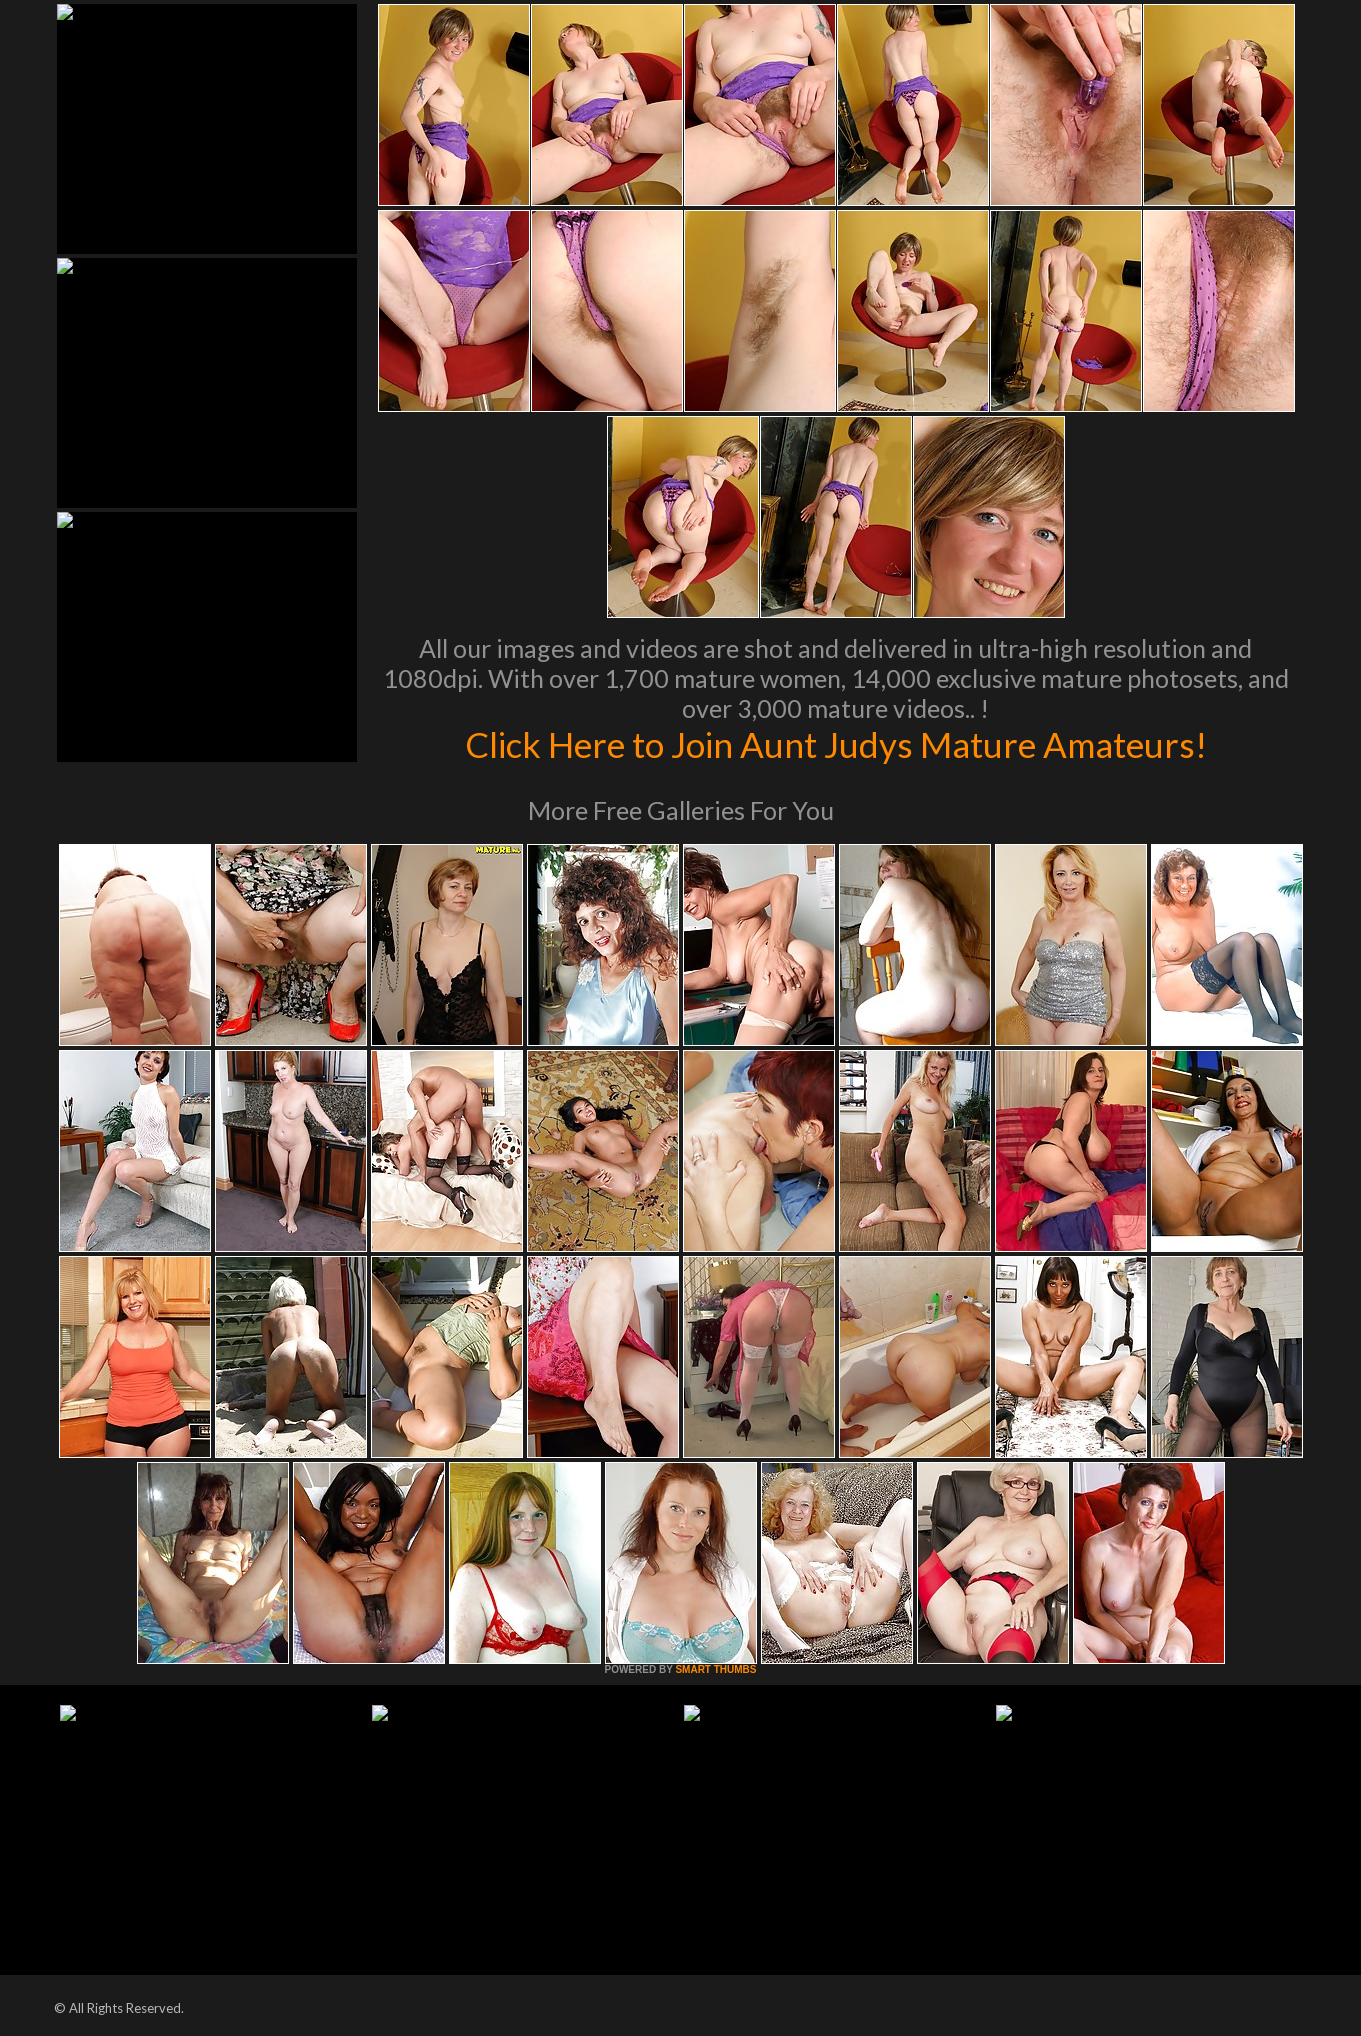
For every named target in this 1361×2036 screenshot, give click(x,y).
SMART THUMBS (715, 1669)
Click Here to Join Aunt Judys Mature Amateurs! (836, 744)
